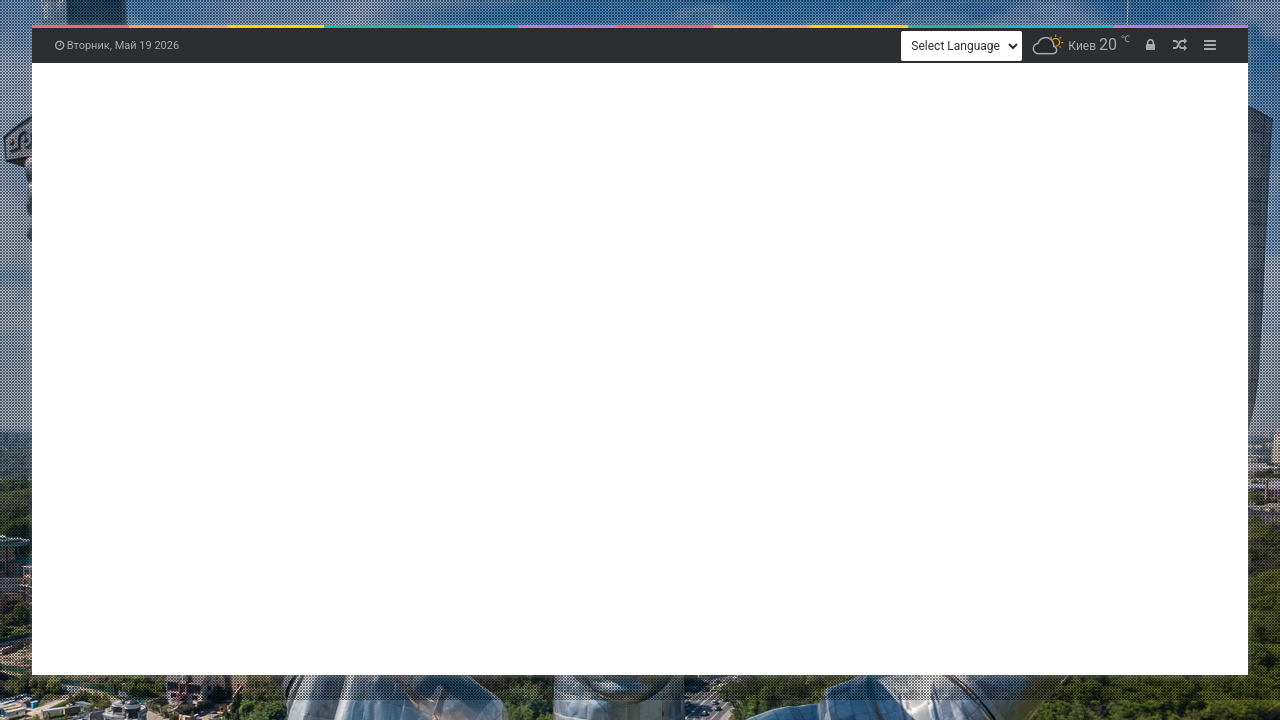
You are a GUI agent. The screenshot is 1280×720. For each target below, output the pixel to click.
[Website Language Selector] (961, 46)
